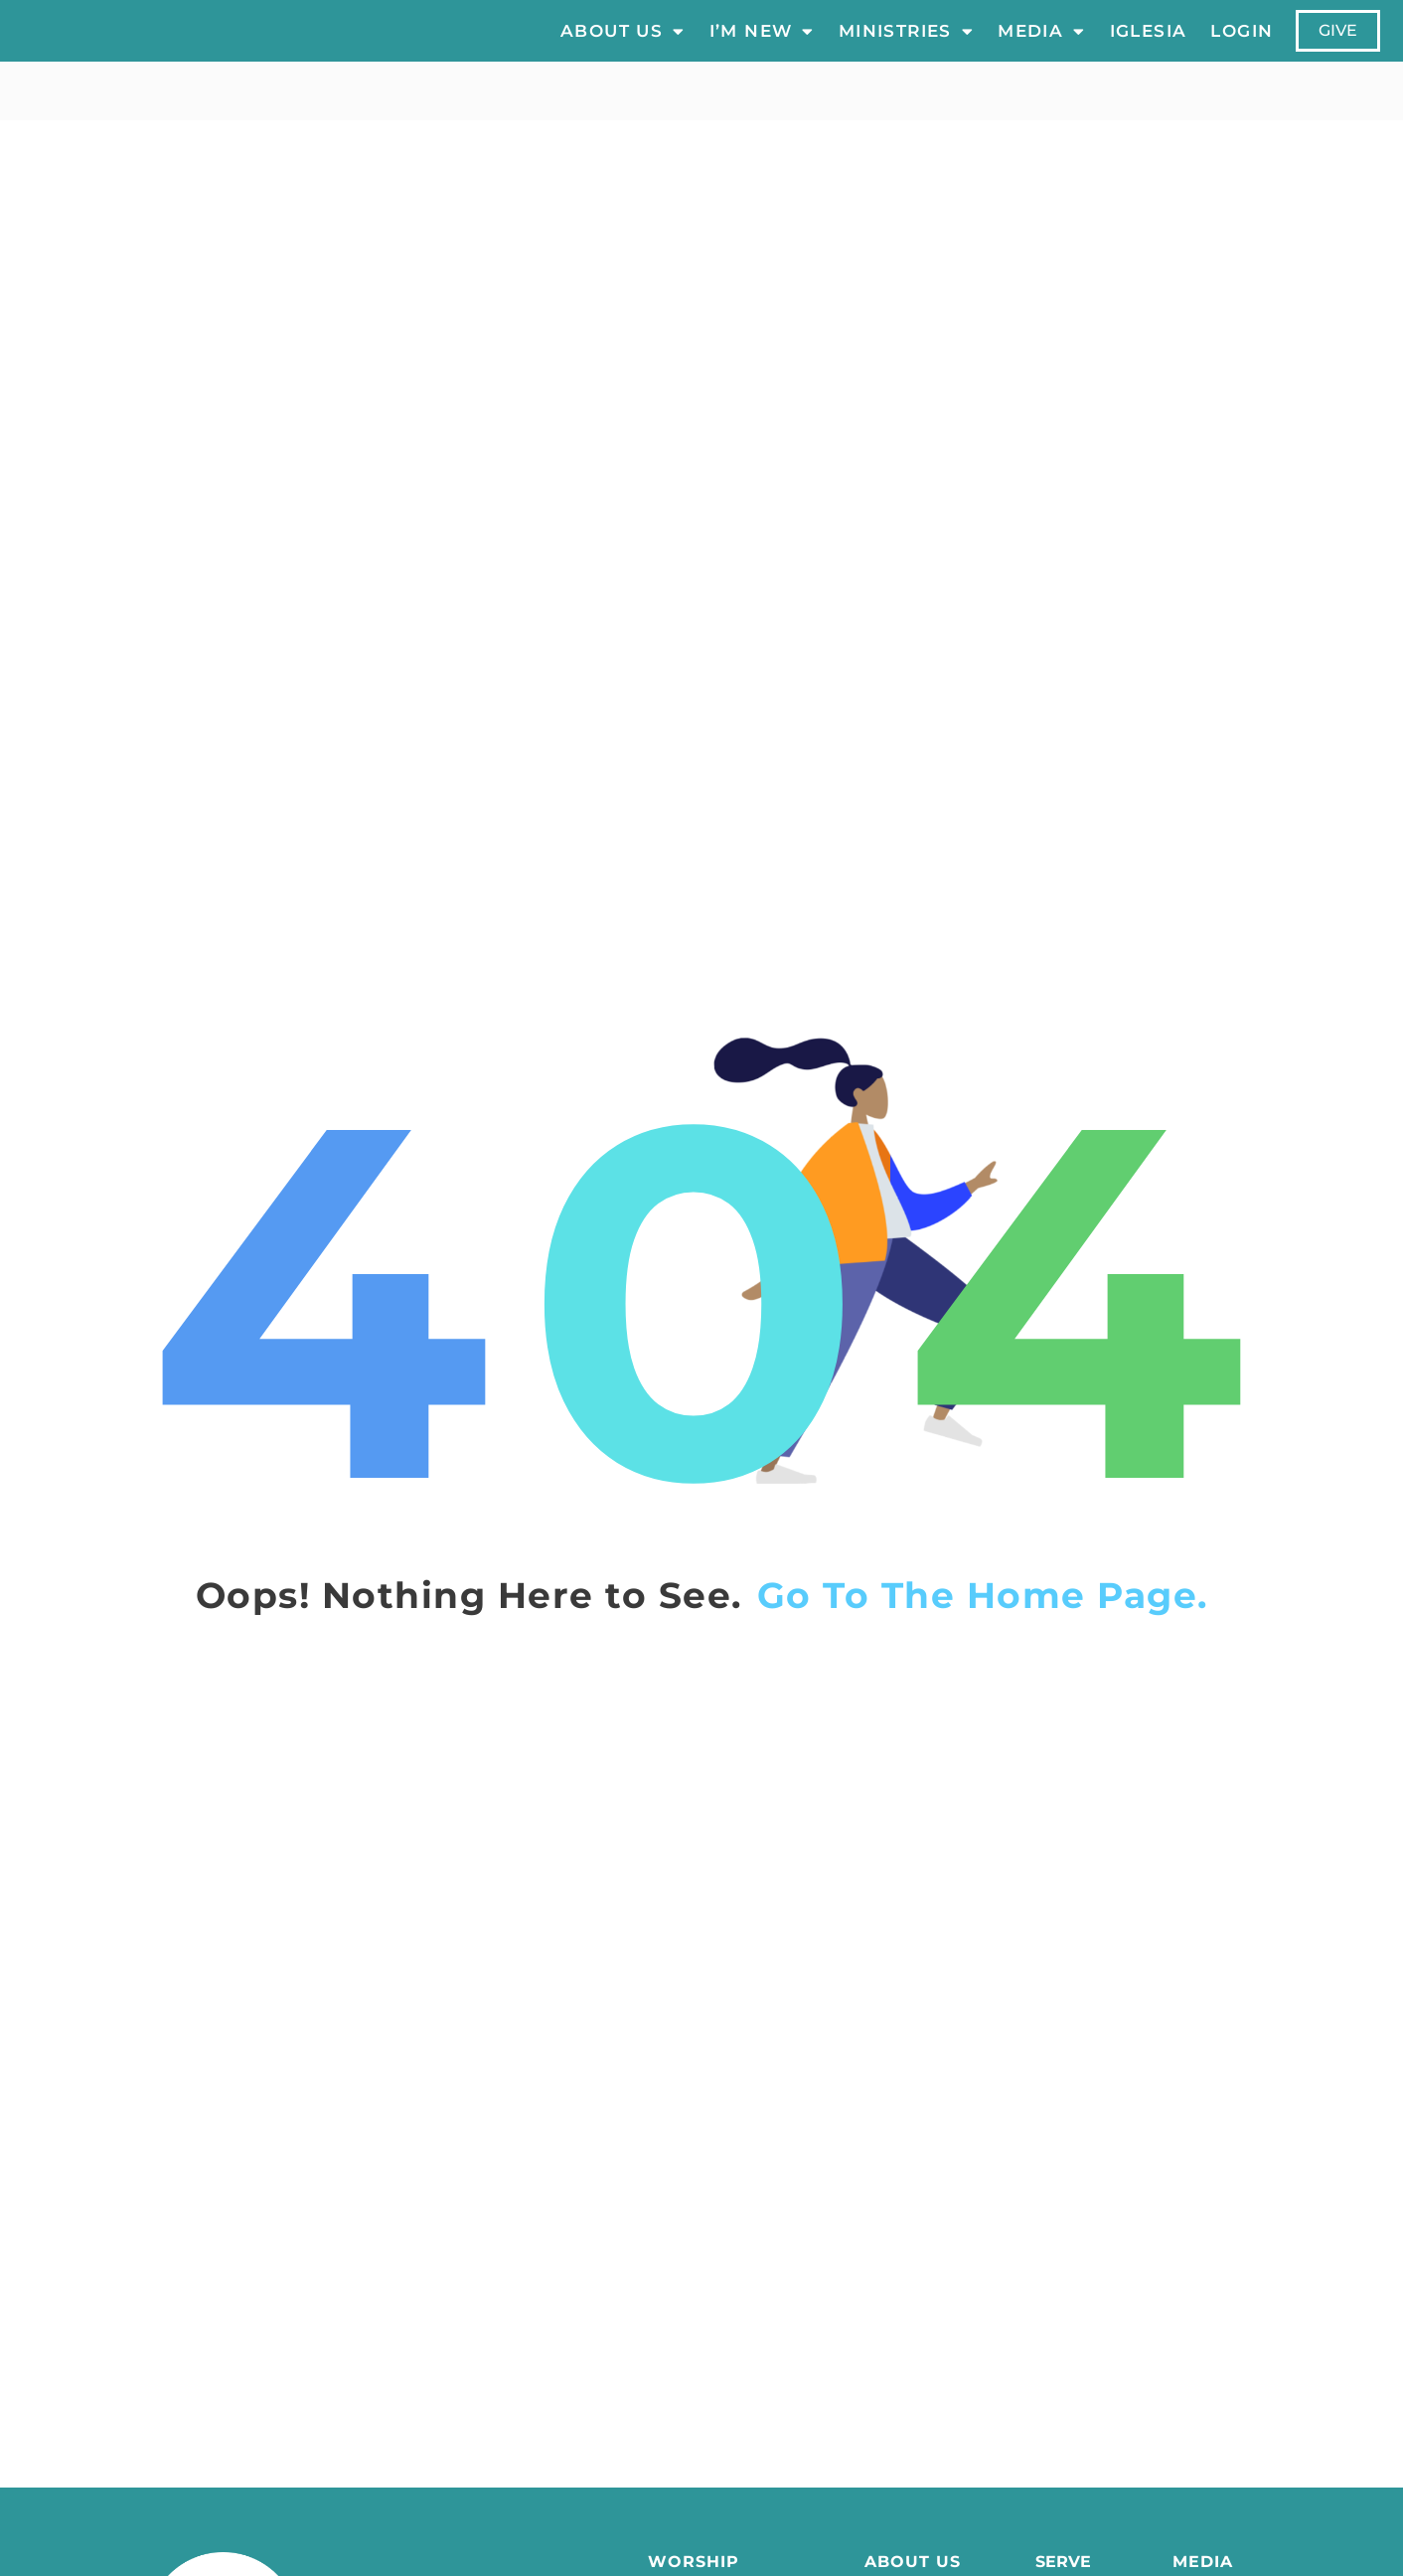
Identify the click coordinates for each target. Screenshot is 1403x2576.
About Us (623, 44)
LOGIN (1242, 44)
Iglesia (1148, 44)
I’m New (762, 44)
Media (1041, 44)
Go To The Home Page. (982, 1622)
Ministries (906, 44)
